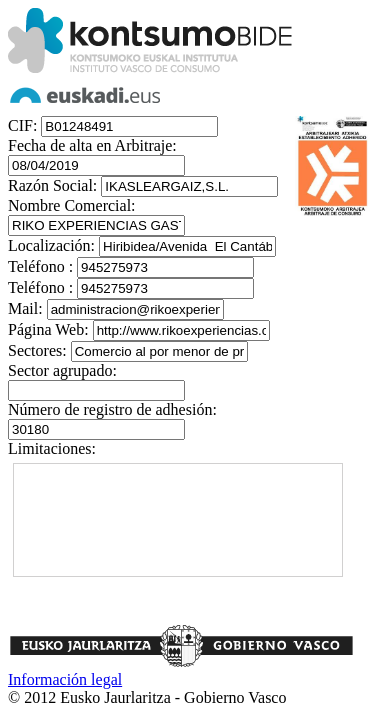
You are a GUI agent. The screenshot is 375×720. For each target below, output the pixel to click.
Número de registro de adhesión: (112, 409)
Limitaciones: (52, 448)
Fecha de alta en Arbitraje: (92, 145)
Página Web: (48, 329)
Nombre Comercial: (72, 205)
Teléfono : (40, 266)
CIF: (22, 125)
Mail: (25, 308)
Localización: (51, 245)
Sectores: (37, 350)
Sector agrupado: (62, 370)
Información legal (65, 679)
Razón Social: (52, 185)
